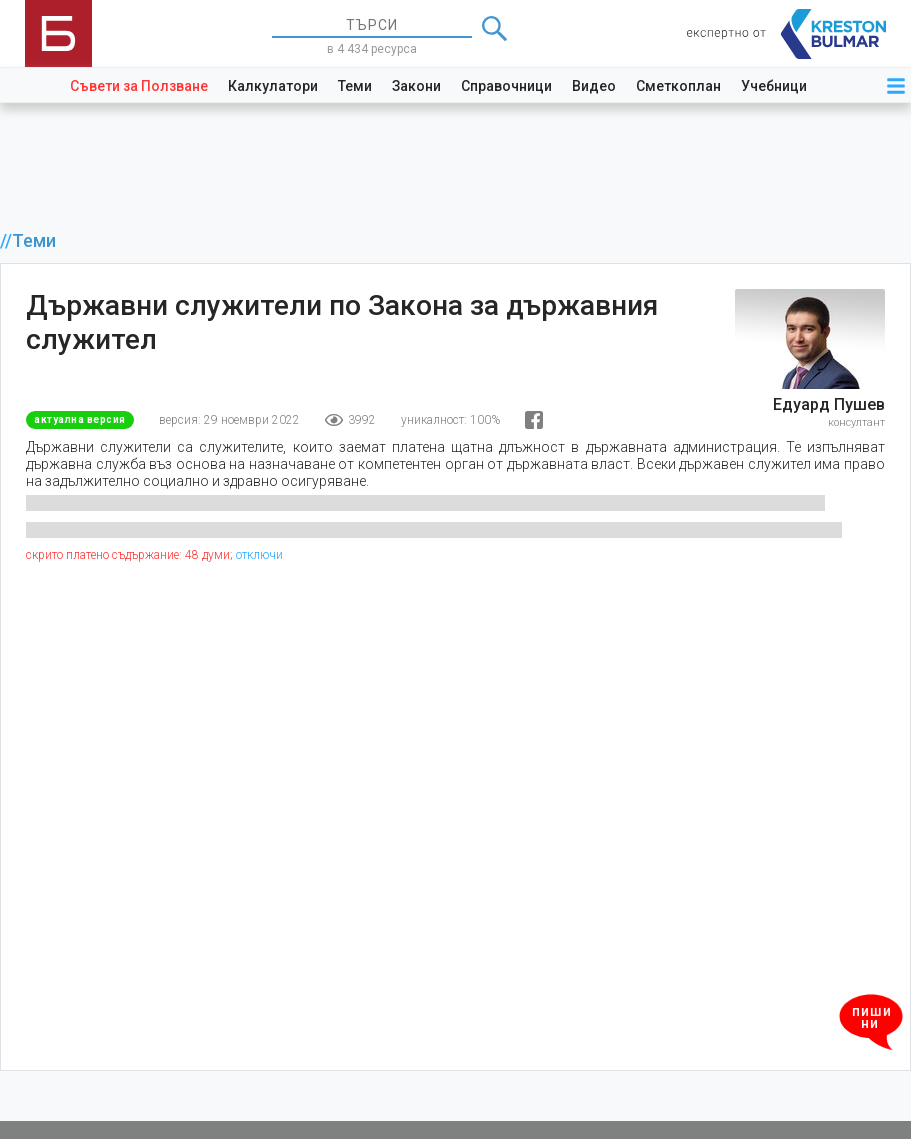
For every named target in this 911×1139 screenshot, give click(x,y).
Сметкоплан (678, 86)
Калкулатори (273, 86)
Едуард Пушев (829, 404)
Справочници (506, 86)
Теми (355, 86)
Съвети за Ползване (139, 86)
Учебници (774, 86)
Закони (416, 86)
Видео (594, 86)
